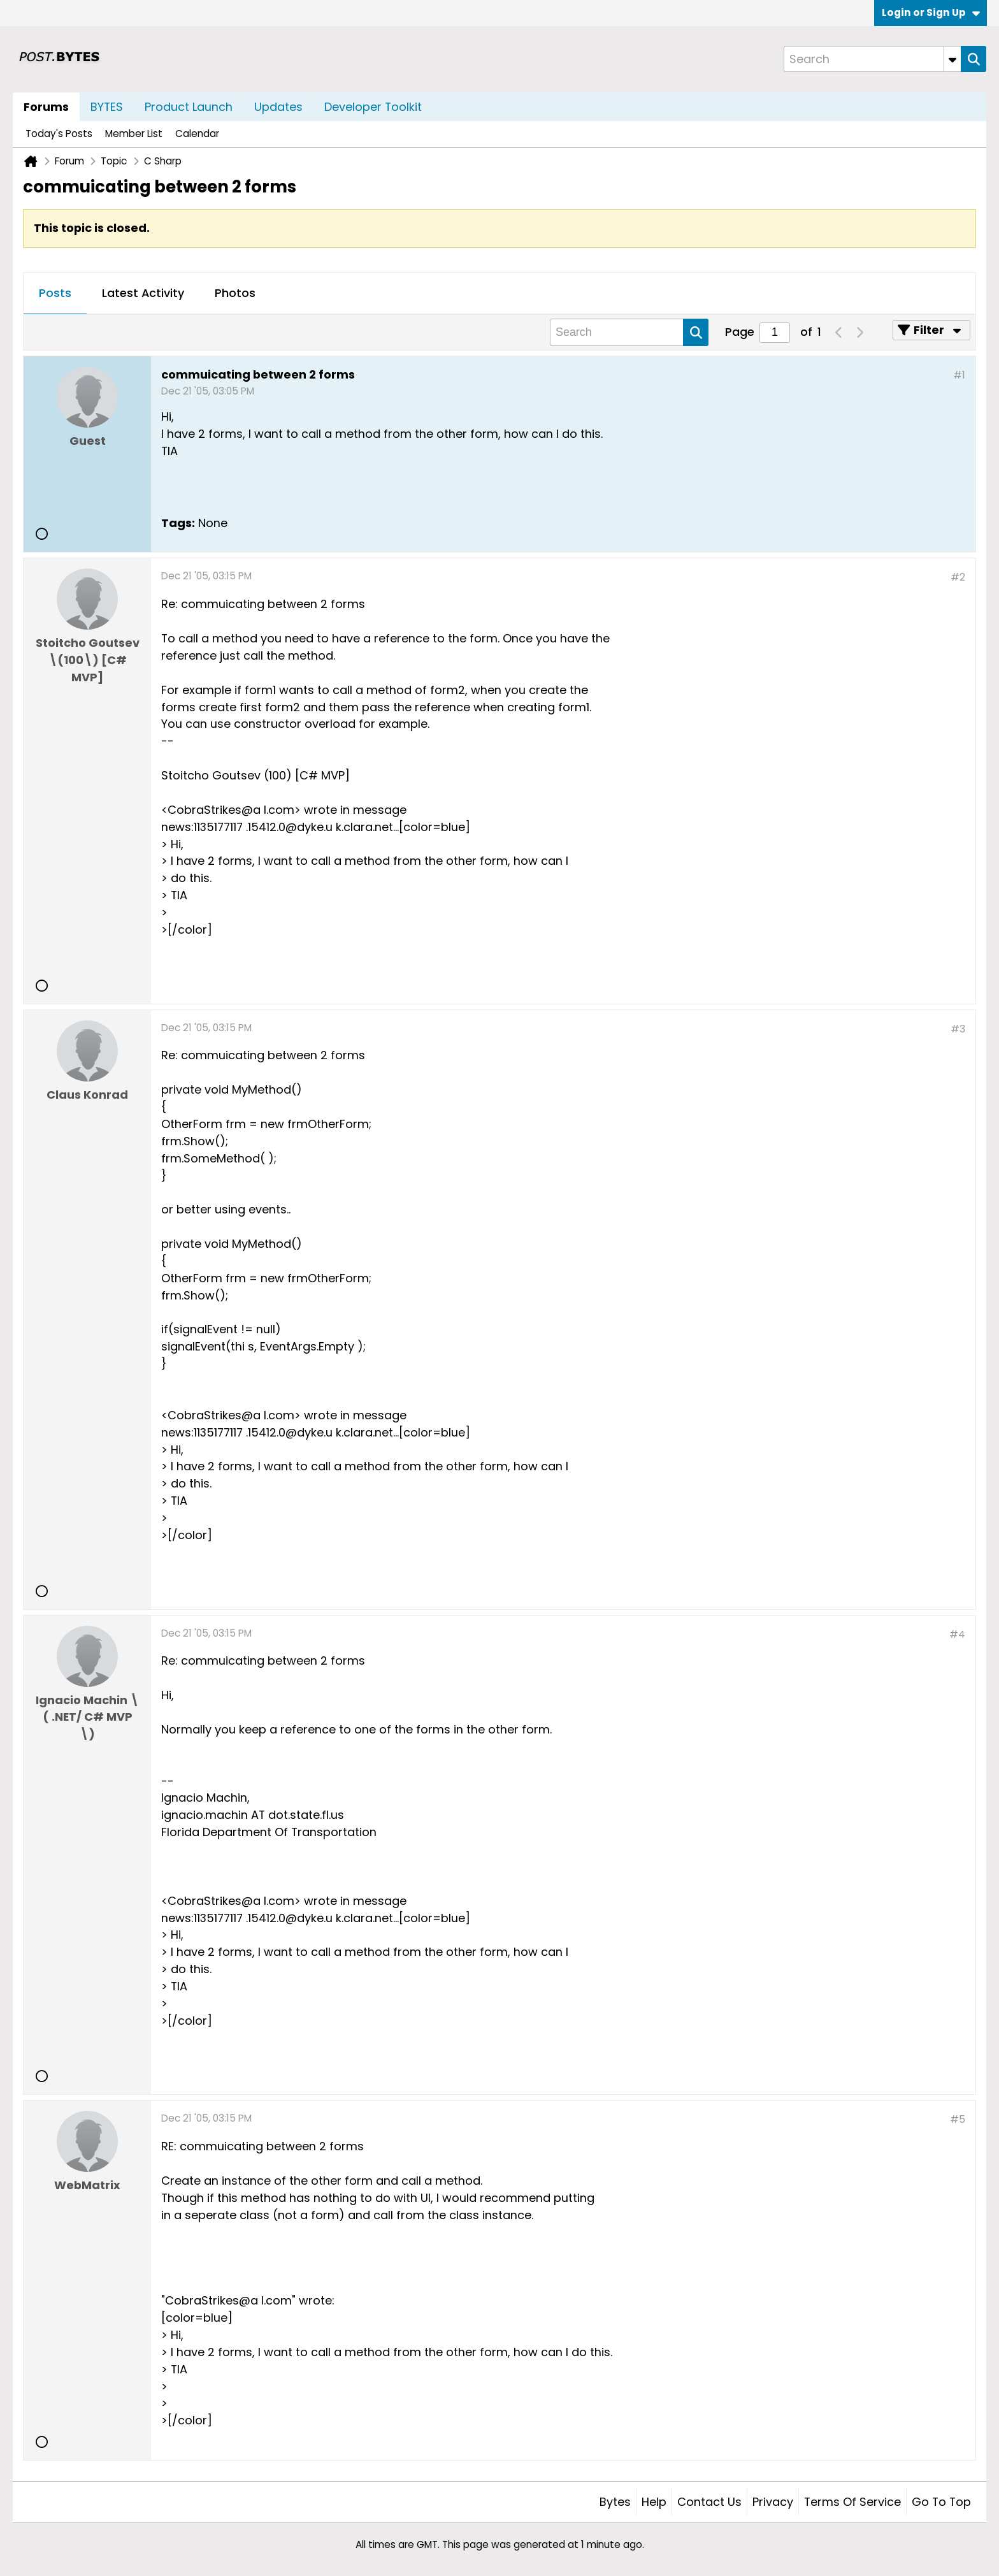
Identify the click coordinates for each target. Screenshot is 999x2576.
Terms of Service (852, 2502)
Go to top (941, 2502)
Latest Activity (143, 293)
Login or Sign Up (931, 12)
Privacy (772, 2502)
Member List (133, 133)
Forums (46, 107)
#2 (958, 577)
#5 (957, 2119)
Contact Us (709, 2502)
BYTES (106, 107)
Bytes (615, 2502)
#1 (959, 375)
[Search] (872, 59)
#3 (958, 1029)
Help (654, 2502)
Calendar (197, 133)
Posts (55, 293)
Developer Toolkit (373, 107)
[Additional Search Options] (952, 59)
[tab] (55, 294)
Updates (278, 107)
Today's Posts (58, 133)
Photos (235, 293)
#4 (957, 1634)
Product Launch (189, 107)
